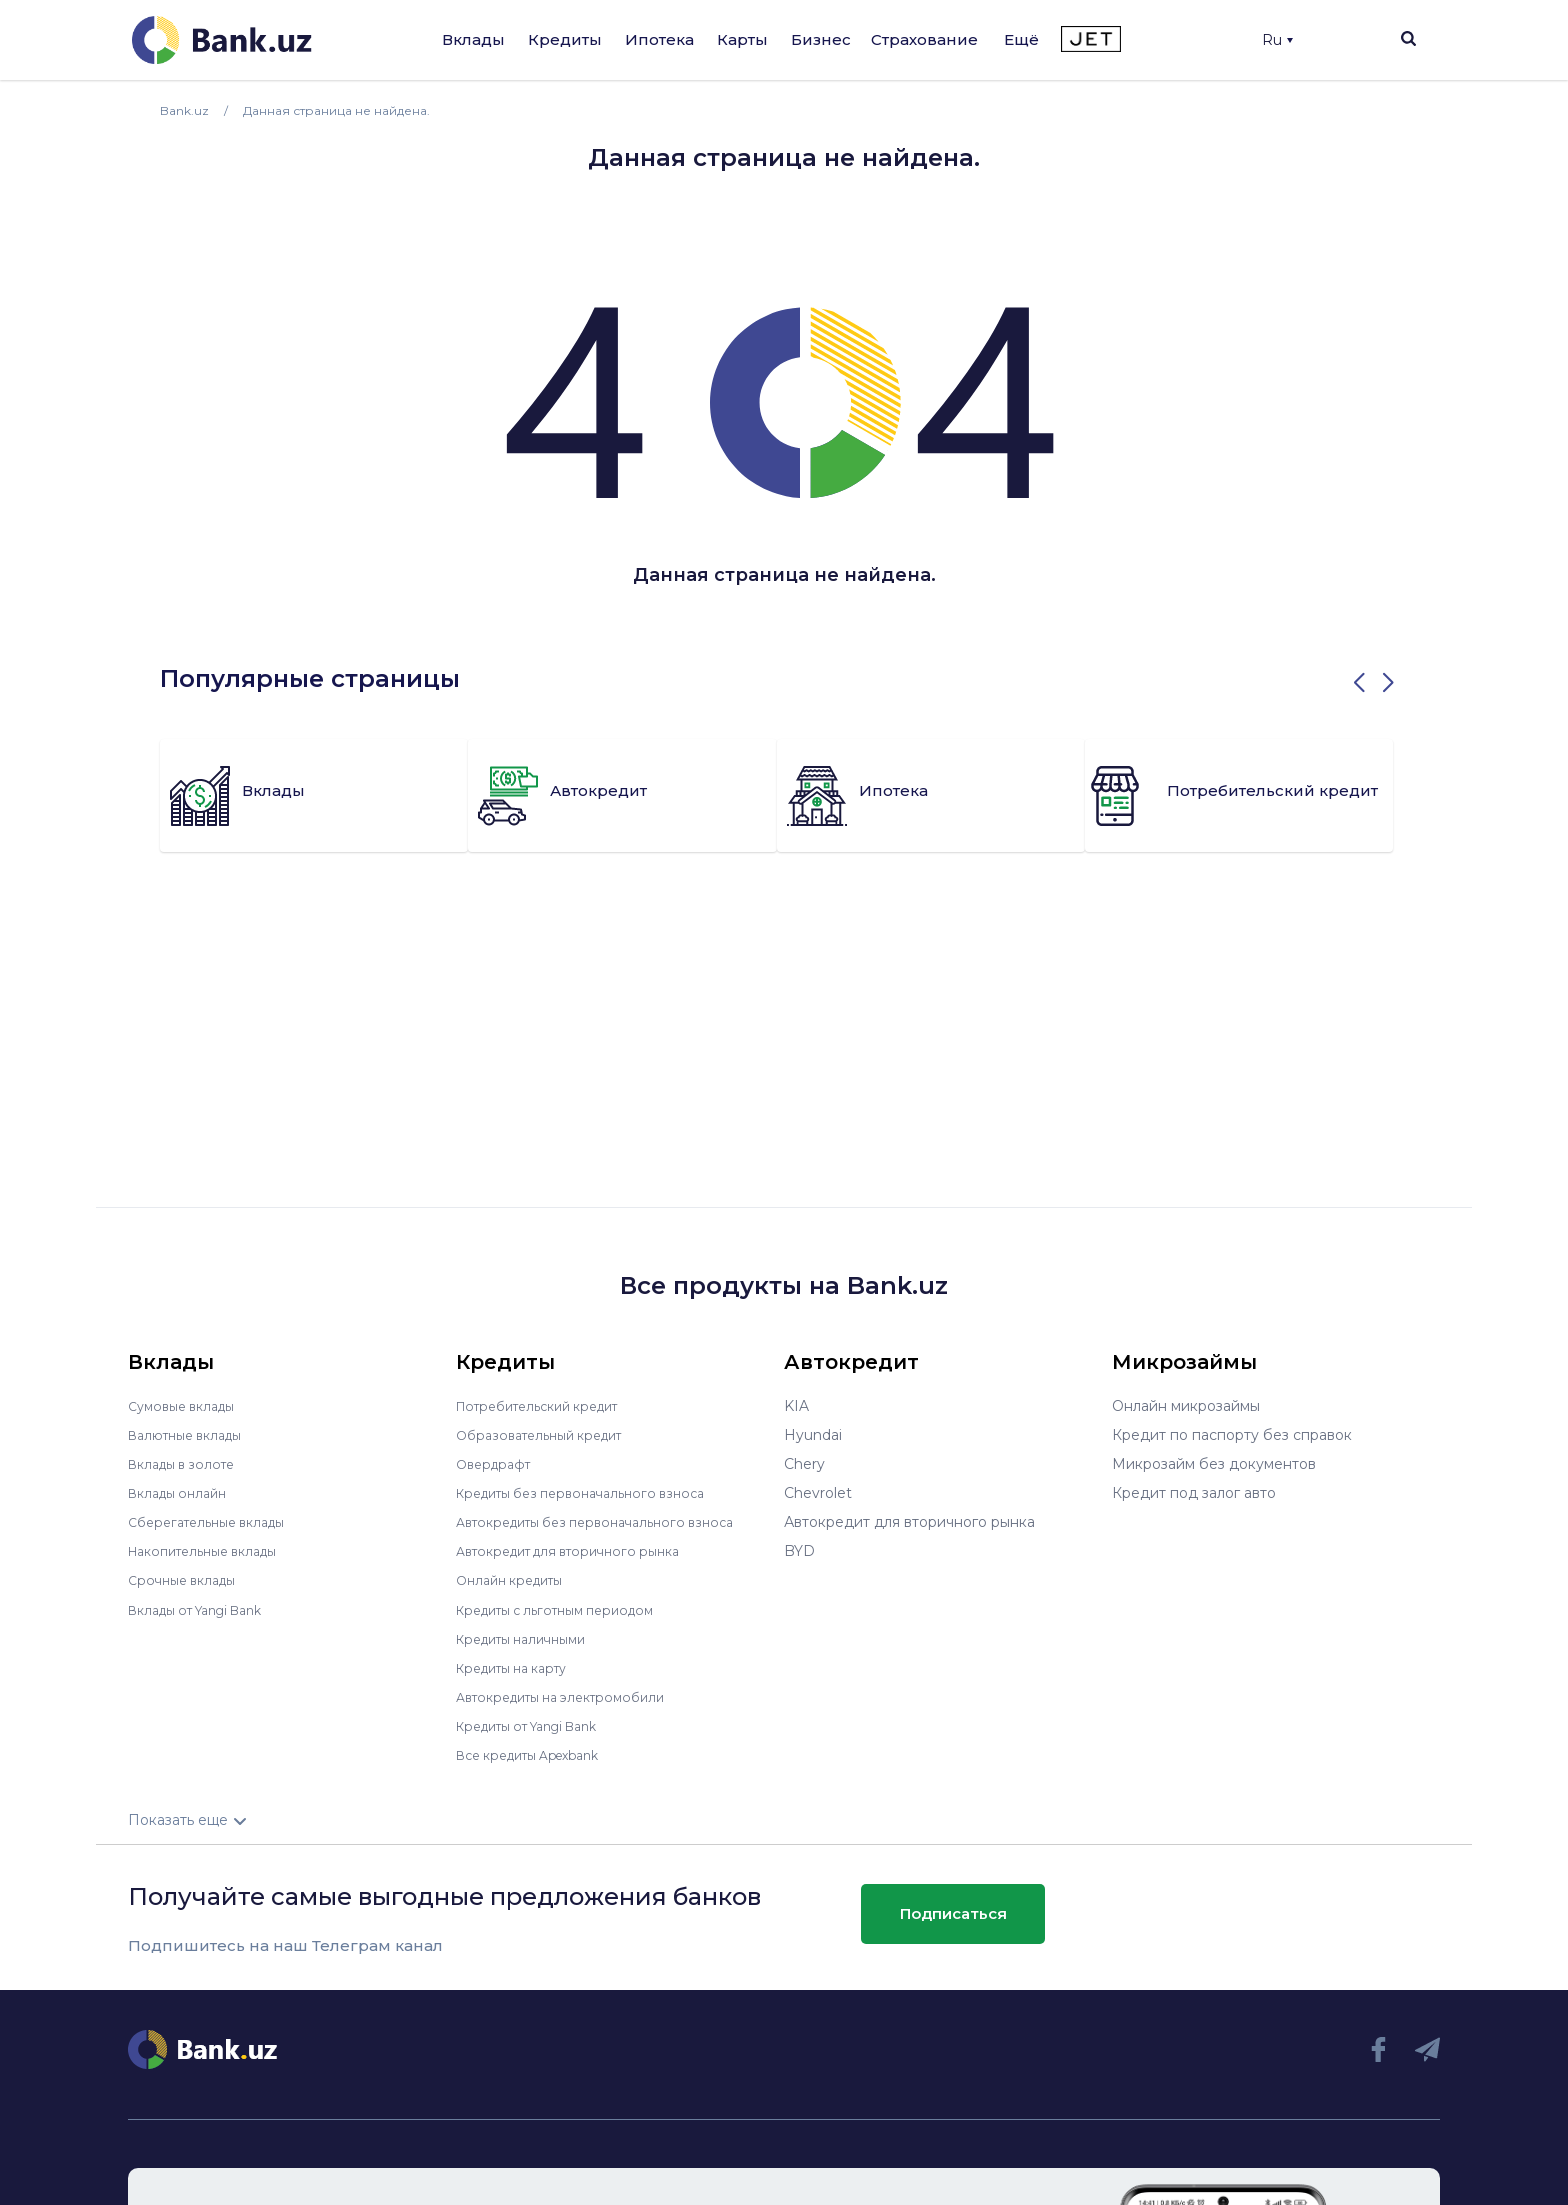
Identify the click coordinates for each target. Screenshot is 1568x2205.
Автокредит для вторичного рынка (581, 1551)
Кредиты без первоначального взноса (594, 1493)
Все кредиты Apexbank (539, 1754)
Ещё (1021, 39)
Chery (804, 1464)
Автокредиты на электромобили (573, 1696)
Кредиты (565, 39)
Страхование (924, 39)
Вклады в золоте (188, 1464)
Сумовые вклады (188, 1406)
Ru (1277, 40)
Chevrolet (818, 1493)
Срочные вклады (188, 1580)
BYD (799, 1551)
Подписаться (953, 1913)
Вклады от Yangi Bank (206, 1609)
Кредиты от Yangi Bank (539, 1725)
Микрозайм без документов (1214, 1464)
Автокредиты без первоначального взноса (610, 1522)
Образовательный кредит (549, 1435)
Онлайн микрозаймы (1186, 1406)
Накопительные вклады (213, 1551)
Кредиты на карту (520, 1667)
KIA (796, 1406)
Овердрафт (497, 1464)
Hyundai (813, 1435)
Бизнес (821, 39)
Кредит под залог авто (1194, 1493)
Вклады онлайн (183, 1493)
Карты (742, 39)
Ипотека (659, 39)
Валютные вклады (193, 1435)
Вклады (473, 39)
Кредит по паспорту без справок (1232, 1435)
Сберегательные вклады (216, 1522)
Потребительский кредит (549, 1406)
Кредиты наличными (530, 1638)
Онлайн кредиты (516, 1580)
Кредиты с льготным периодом (568, 1609)
